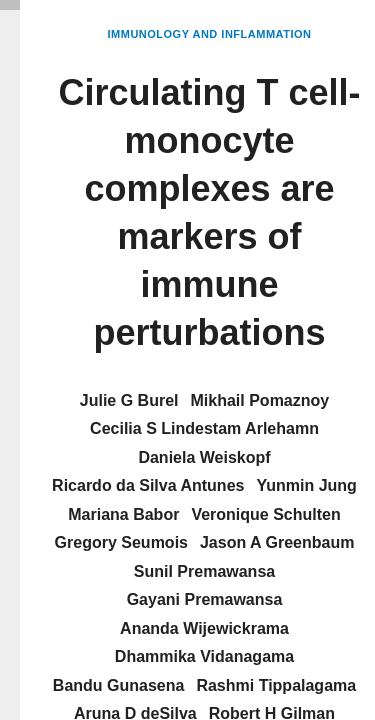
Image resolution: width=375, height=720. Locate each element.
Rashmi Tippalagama (276, 685)
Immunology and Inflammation (210, 34)
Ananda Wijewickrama (204, 628)
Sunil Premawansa (204, 571)
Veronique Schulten (265, 514)
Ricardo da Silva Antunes (148, 485)
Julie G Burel (129, 400)
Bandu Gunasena (119, 685)
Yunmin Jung (306, 485)
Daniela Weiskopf (204, 457)
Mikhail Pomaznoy (260, 400)
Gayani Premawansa (205, 599)
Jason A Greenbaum (277, 542)
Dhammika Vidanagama (204, 656)
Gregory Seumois (121, 542)
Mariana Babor (123, 514)
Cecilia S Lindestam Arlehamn (204, 428)
